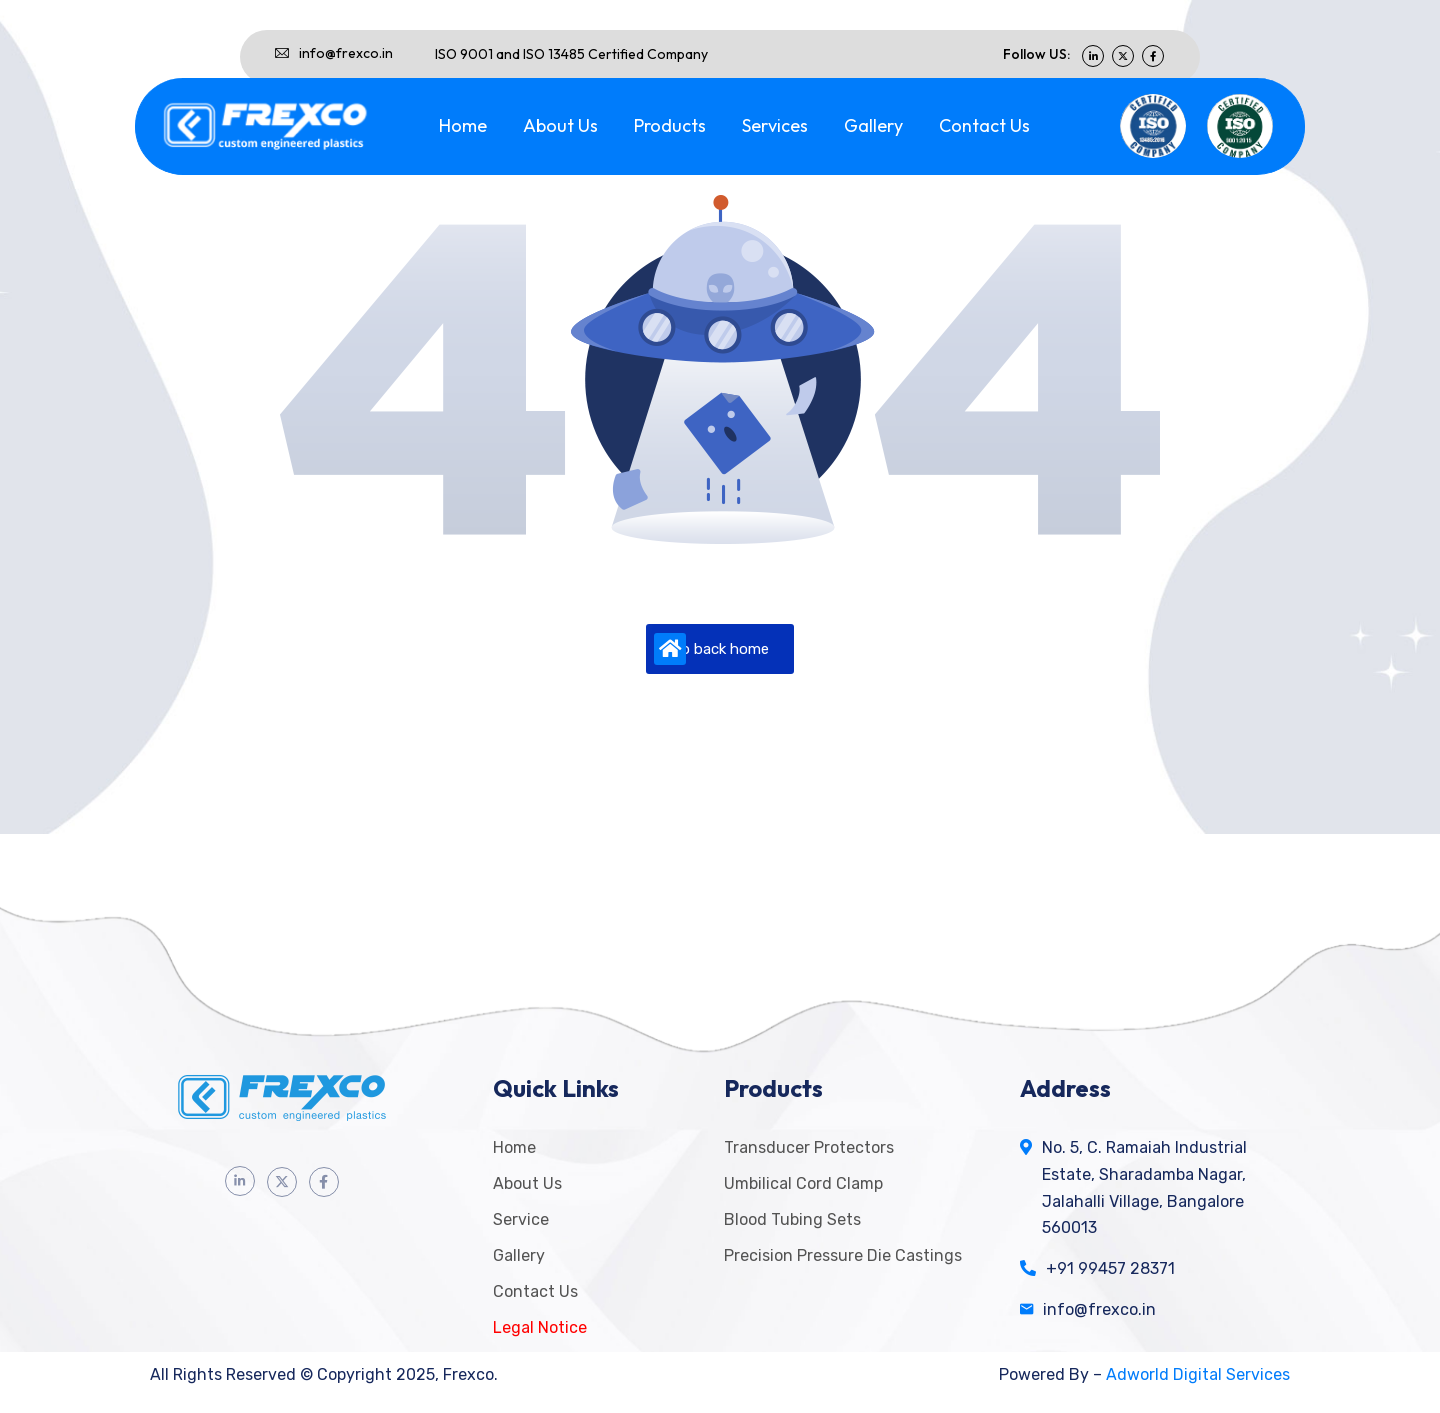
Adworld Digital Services (1198, 1374)
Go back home (711, 649)
